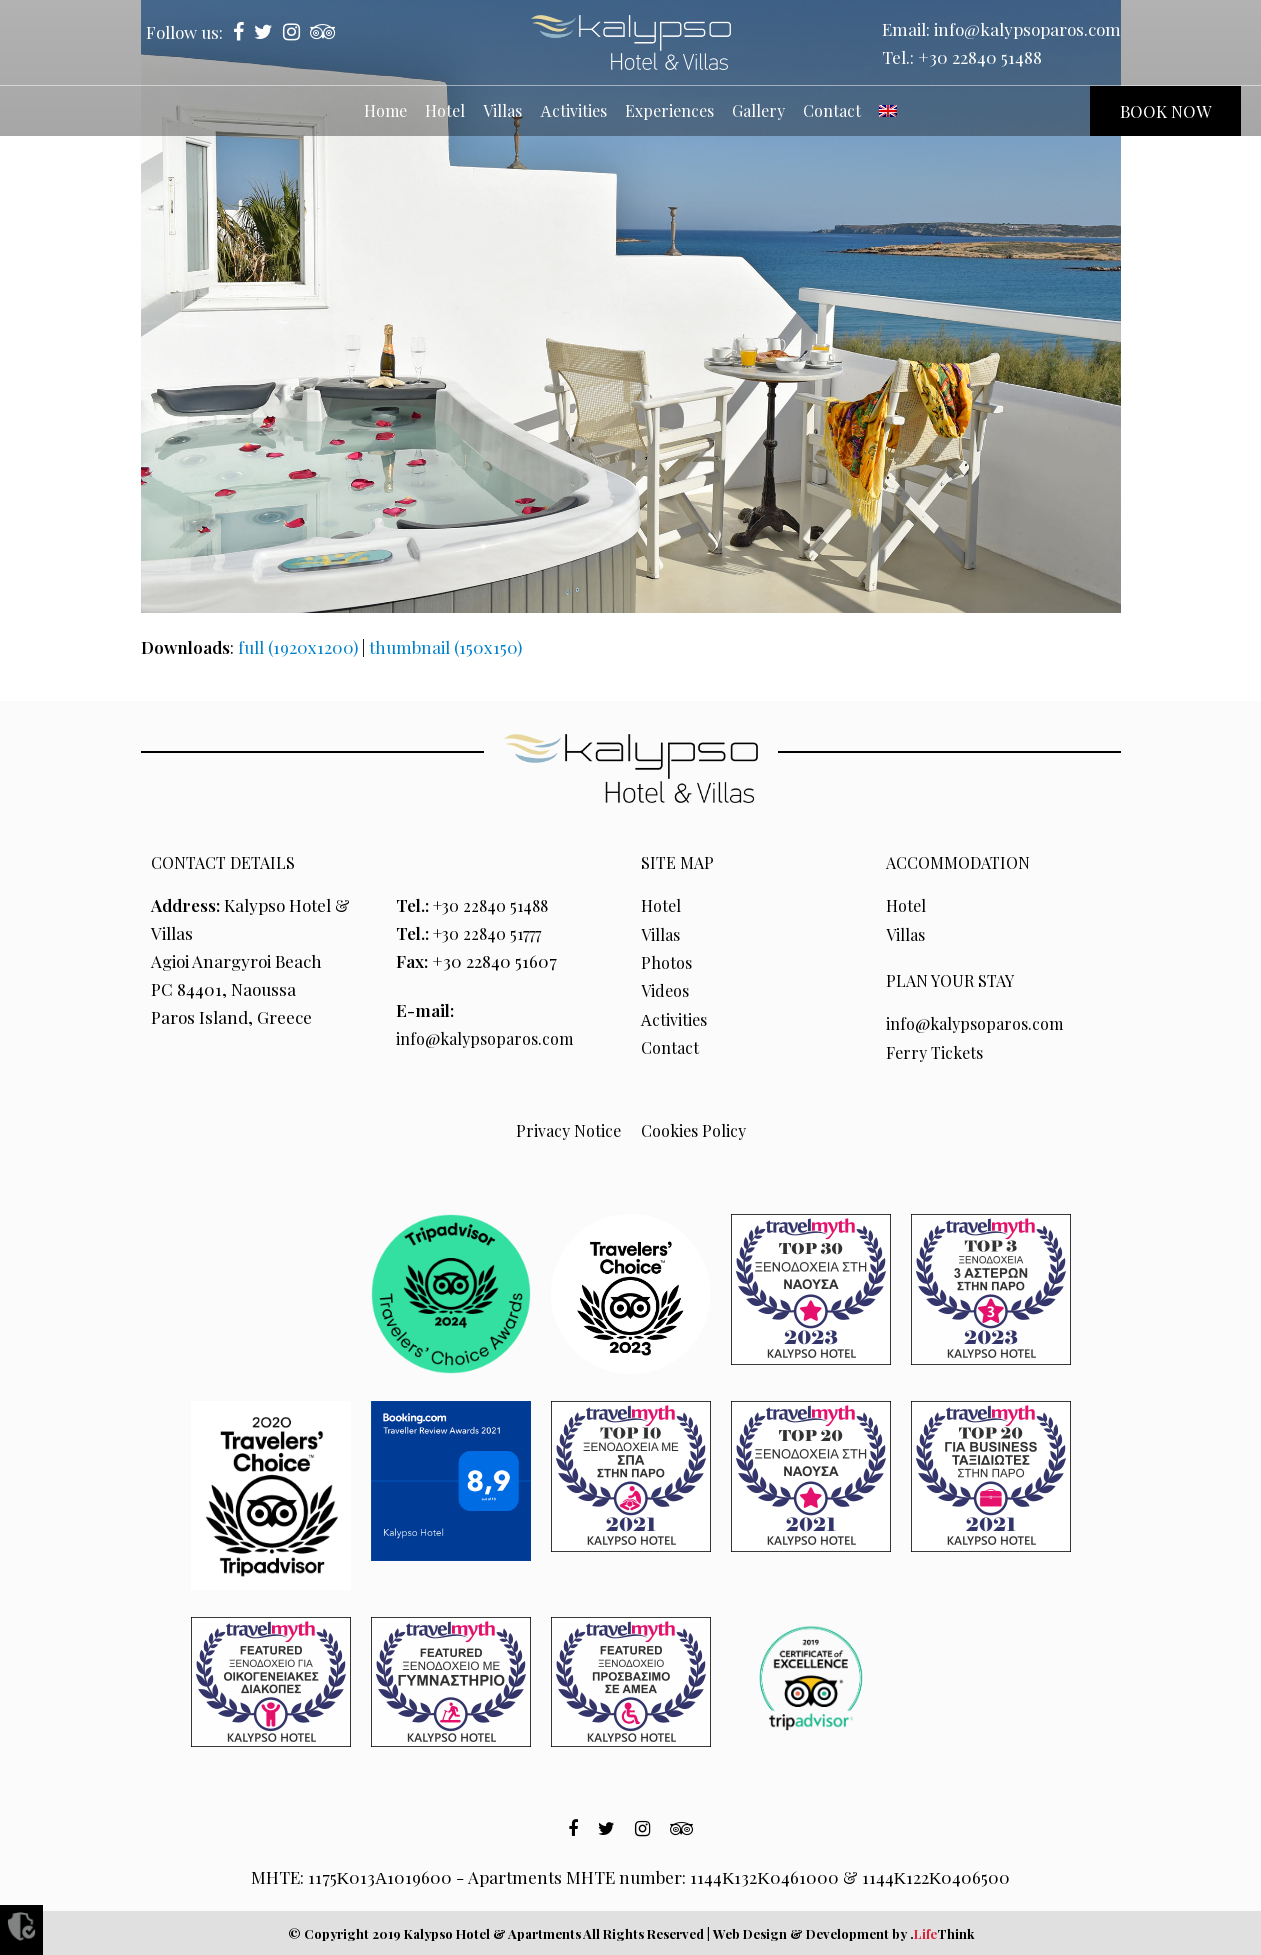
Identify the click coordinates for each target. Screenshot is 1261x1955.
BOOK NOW (1165, 111)
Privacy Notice (566, 1129)
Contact (671, 1045)
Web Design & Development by (843, 1932)
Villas (662, 933)
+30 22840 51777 (493, 933)
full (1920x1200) (298, 647)
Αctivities (675, 1017)
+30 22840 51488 (980, 57)
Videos (666, 989)
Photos (667, 961)
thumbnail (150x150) (445, 647)
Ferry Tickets (938, 1051)
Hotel (662, 905)
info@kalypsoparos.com (1027, 29)
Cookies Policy (695, 1129)
